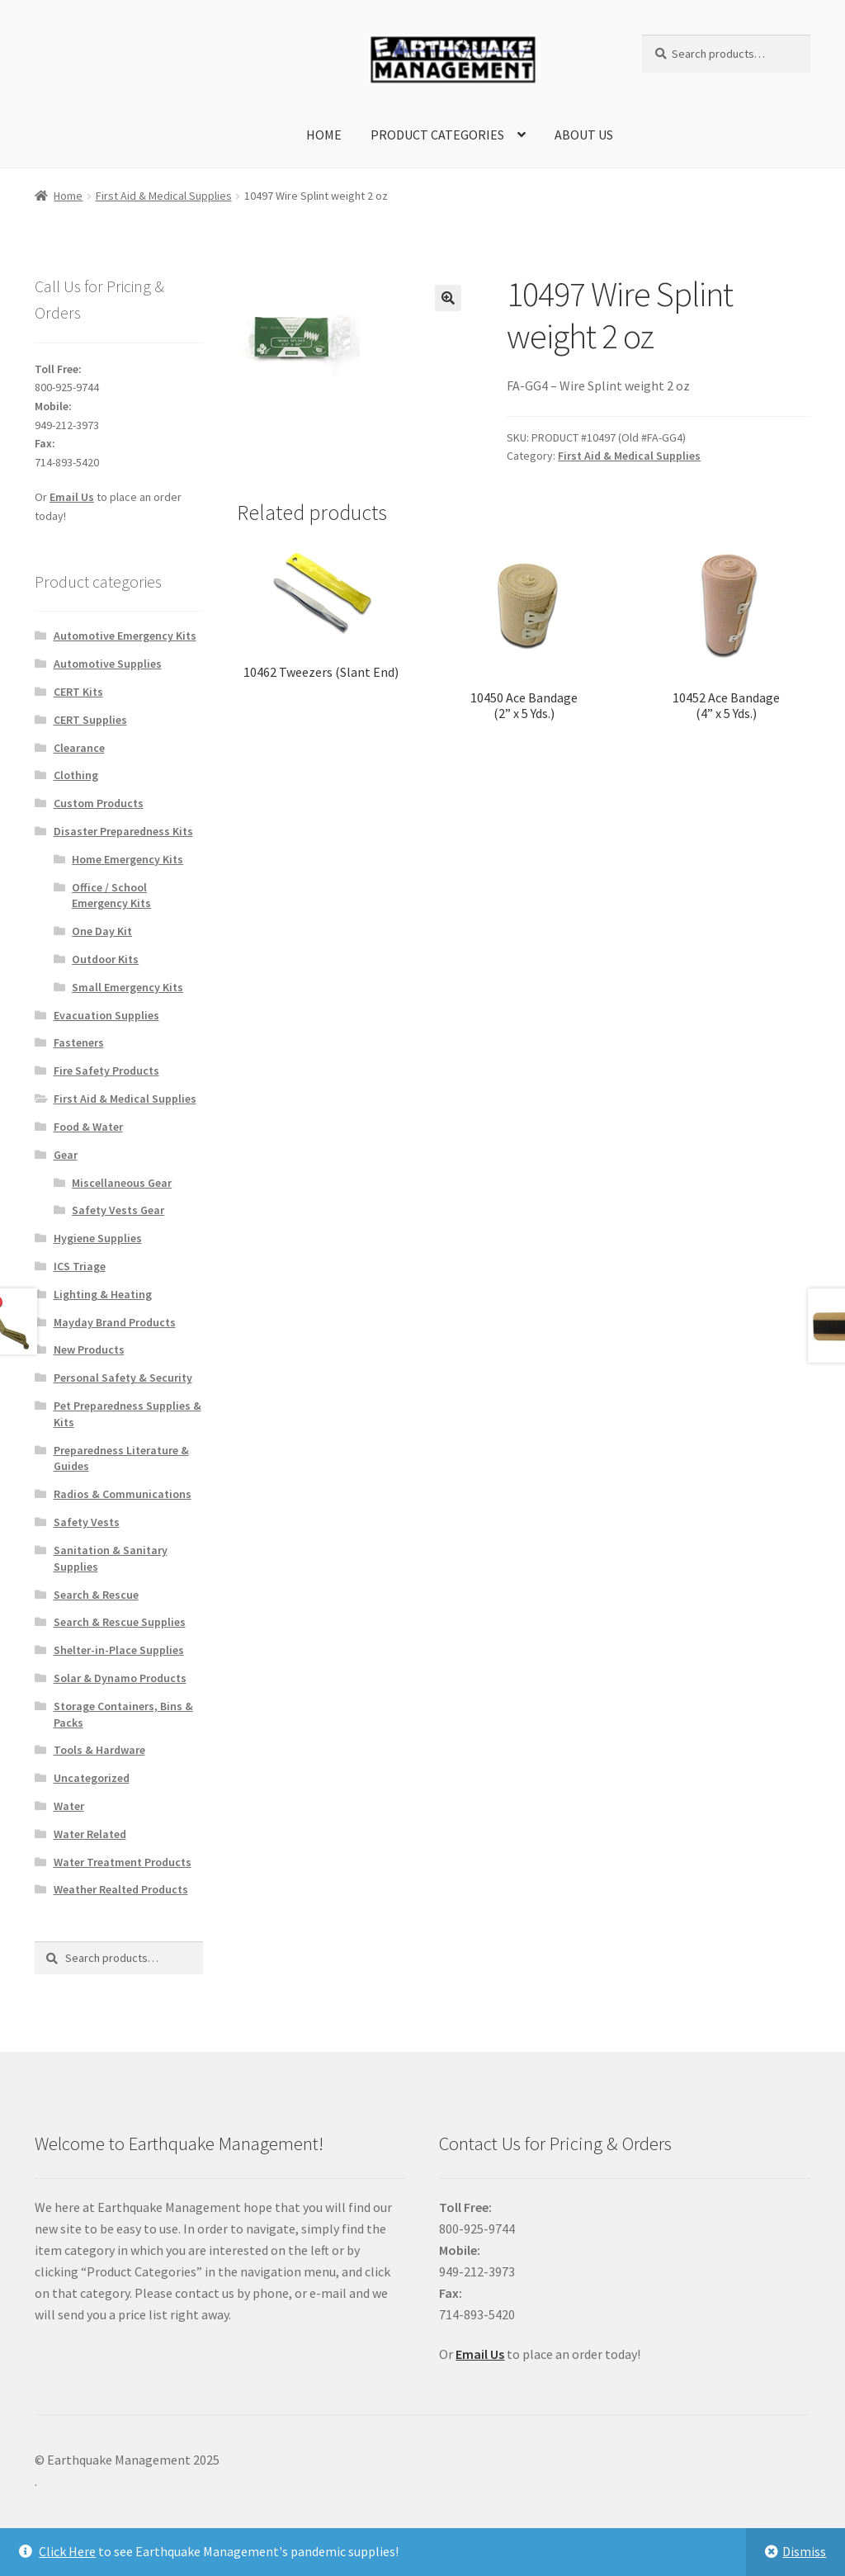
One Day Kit (102, 931)
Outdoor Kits (105, 959)
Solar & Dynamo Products (120, 1678)
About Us (584, 134)
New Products (89, 1349)
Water (69, 1805)
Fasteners (79, 1042)
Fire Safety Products (106, 1070)
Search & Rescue (96, 1594)
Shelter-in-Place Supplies (119, 1649)
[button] (448, 298)
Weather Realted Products (121, 1889)
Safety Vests (87, 1522)
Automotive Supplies (108, 663)
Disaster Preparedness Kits (123, 831)
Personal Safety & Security (123, 1377)
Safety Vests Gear (118, 1210)
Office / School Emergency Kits (111, 895)
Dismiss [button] (804, 2551)
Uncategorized (92, 1777)
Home (324, 134)
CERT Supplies (90, 719)
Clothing (76, 775)
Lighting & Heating (103, 1294)
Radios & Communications (122, 1494)
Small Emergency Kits (127, 987)
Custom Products (99, 803)
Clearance (79, 747)
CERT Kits (78, 691)
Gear (66, 1154)
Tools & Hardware (99, 1749)
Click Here (67, 2551)
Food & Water (88, 1126)
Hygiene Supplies (98, 1238)
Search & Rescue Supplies (120, 1621)
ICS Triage (80, 1266)
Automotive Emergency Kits (125, 635)
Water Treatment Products (122, 1862)
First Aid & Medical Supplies (164, 195)
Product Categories (437, 134)
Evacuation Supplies (106, 1015)
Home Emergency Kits (127, 859)
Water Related (90, 1834)
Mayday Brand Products (115, 1322)
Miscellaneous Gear (122, 1182)
